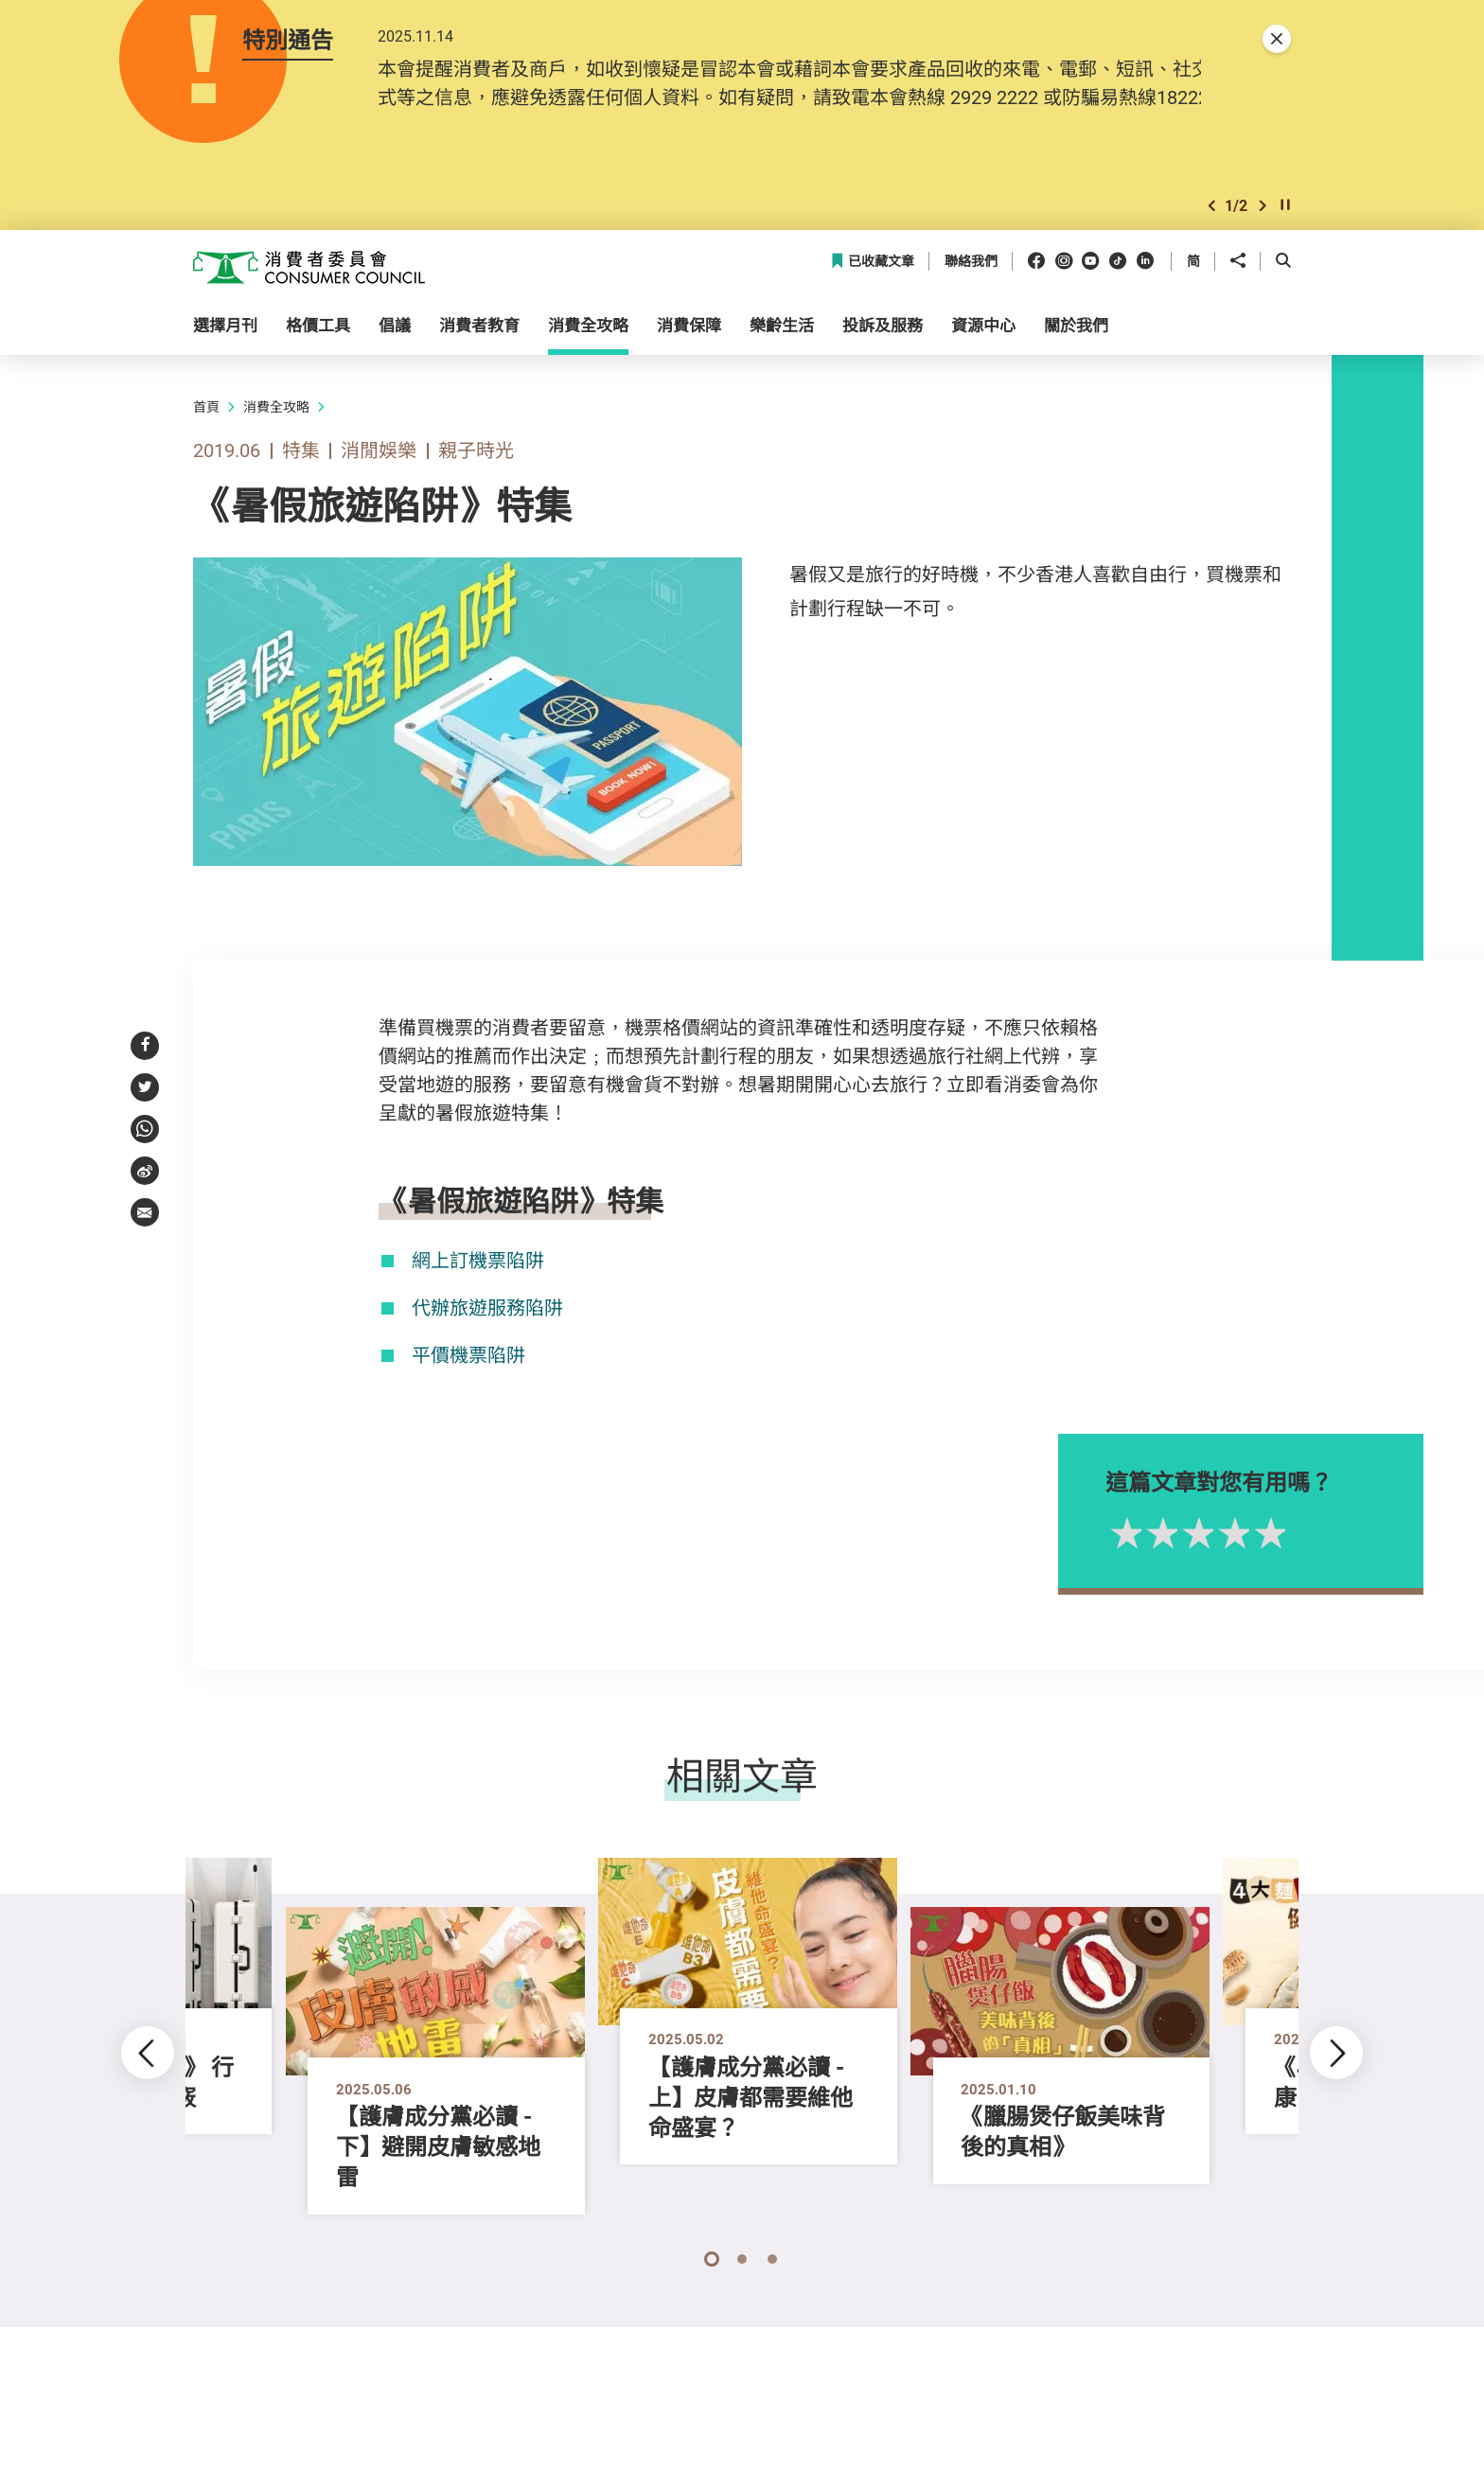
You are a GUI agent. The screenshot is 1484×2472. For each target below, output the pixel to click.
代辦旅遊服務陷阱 (487, 1343)
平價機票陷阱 (468, 1391)
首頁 (206, 442)
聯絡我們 (971, 298)
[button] (1211, 240)
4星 (1271, 1569)
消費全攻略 (276, 442)
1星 (1163, 1569)
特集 (301, 486)
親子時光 (476, 486)
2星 (1199, 1569)
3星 (1235, 1569)
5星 (1307, 1569)
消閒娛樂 (378, 486)
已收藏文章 (872, 298)
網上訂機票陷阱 (478, 1296)
